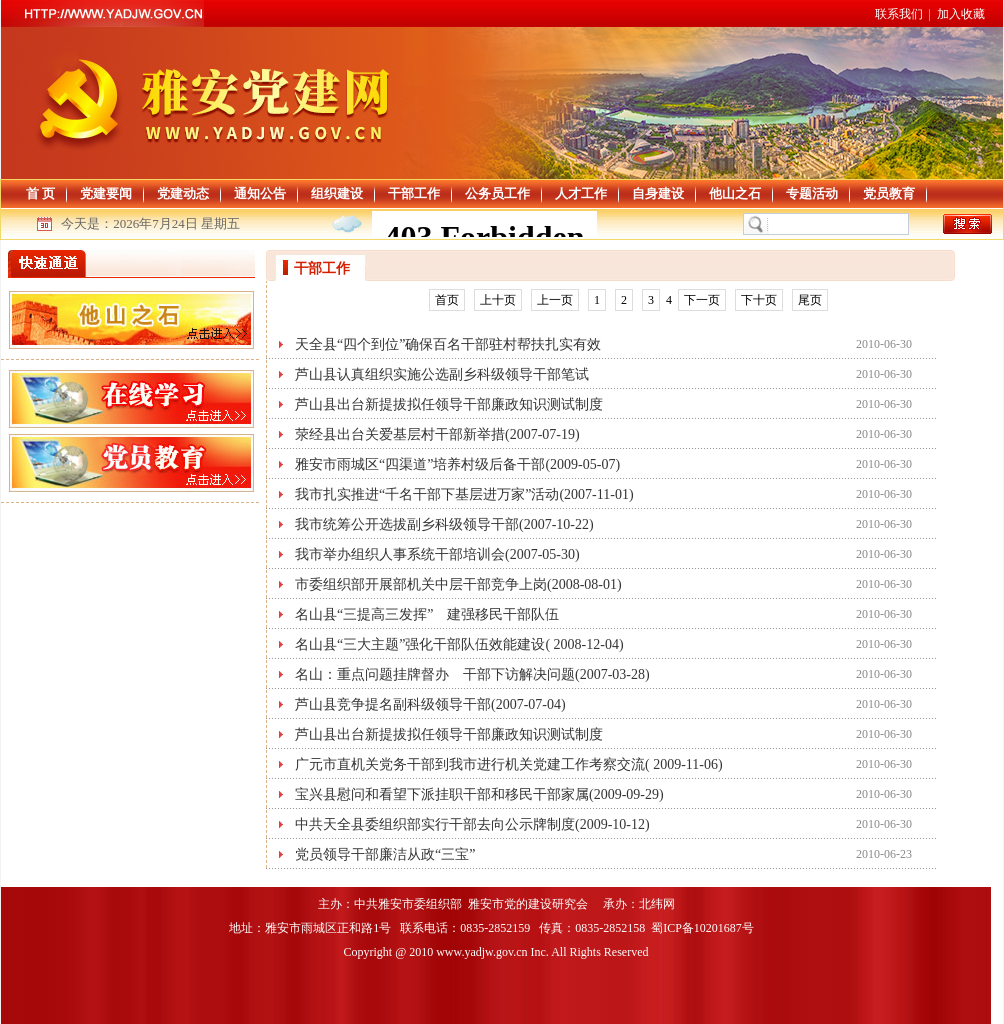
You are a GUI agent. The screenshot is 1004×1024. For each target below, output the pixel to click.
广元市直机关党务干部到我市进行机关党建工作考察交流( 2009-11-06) (509, 764)
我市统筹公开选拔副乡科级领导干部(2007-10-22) (444, 524)
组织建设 (337, 193)
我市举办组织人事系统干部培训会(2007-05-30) (437, 554)
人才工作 (581, 193)
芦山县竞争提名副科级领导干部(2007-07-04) (430, 704)
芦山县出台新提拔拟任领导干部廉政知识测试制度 (449, 404)
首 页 (40, 193)
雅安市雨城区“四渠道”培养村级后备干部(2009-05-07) (457, 464)
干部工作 (414, 193)
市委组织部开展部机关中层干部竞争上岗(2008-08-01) (458, 584)
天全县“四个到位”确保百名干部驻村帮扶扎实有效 (448, 344)
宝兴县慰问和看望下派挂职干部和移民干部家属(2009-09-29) (479, 794)
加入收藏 (961, 14)
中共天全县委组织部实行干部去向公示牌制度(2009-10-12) (472, 824)
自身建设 (658, 193)
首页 (447, 300)
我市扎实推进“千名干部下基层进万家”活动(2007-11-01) (464, 494)
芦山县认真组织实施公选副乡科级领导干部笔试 (442, 374)
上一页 (555, 300)
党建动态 (183, 193)
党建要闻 (106, 193)
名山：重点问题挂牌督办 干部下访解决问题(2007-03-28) (472, 674)
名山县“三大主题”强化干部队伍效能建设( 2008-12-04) (459, 644)
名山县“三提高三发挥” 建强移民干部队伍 (427, 614)
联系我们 (899, 14)
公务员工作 (497, 193)
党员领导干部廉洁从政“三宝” (385, 854)
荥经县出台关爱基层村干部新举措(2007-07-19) (437, 434)
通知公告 (260, 193)
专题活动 (812, 193)
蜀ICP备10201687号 (704, 928)
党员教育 (889, 193)
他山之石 (735, 193)
